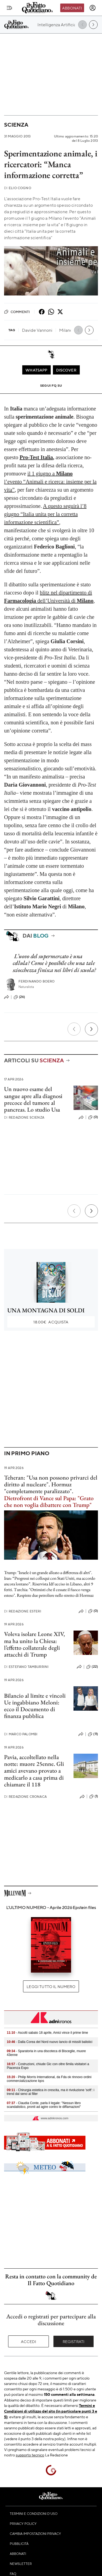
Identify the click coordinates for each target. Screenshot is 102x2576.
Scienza (16, 124)
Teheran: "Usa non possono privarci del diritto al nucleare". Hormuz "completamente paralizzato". (50, 1491)
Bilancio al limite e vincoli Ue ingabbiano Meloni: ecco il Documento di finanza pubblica (35, 1706)
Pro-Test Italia (36, 457)
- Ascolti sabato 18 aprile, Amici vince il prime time (47, 2033)
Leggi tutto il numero (51, 1986)
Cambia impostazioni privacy (35, 2533)
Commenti (17, 312)
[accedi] (92, 8)
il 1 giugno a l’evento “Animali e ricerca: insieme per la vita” (50, 482)
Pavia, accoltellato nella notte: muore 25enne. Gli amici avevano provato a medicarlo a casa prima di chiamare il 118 (34, 1770)
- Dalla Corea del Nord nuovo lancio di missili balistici (50, 2042)
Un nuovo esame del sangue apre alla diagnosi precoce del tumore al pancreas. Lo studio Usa (33, 1099)
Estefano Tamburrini (26, 1667)
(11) (93, 1734)
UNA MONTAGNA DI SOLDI (46, 1310)
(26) (19, 997)
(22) (92, 1667)
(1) (93, 1796)
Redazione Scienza (24, 1117)
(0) (93, 1117)
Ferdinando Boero (36, 981)
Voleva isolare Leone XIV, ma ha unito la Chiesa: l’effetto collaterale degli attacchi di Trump (34, 1644)
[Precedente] (74, 1029)
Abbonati (72, 7)
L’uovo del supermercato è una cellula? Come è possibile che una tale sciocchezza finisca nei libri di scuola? (54, 963)
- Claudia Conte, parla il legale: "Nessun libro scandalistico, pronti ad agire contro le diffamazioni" (44, 2105)
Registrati (74, 2341)
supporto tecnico (30, 2454)
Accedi (28, 2341)
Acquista (50, 1321)
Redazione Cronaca (25, 1797)
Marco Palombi (20, 1734)
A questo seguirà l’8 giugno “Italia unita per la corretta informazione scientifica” (45, 514)
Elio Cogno (17, 188)
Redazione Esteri (22, 1611)
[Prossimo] (91, 1029)
